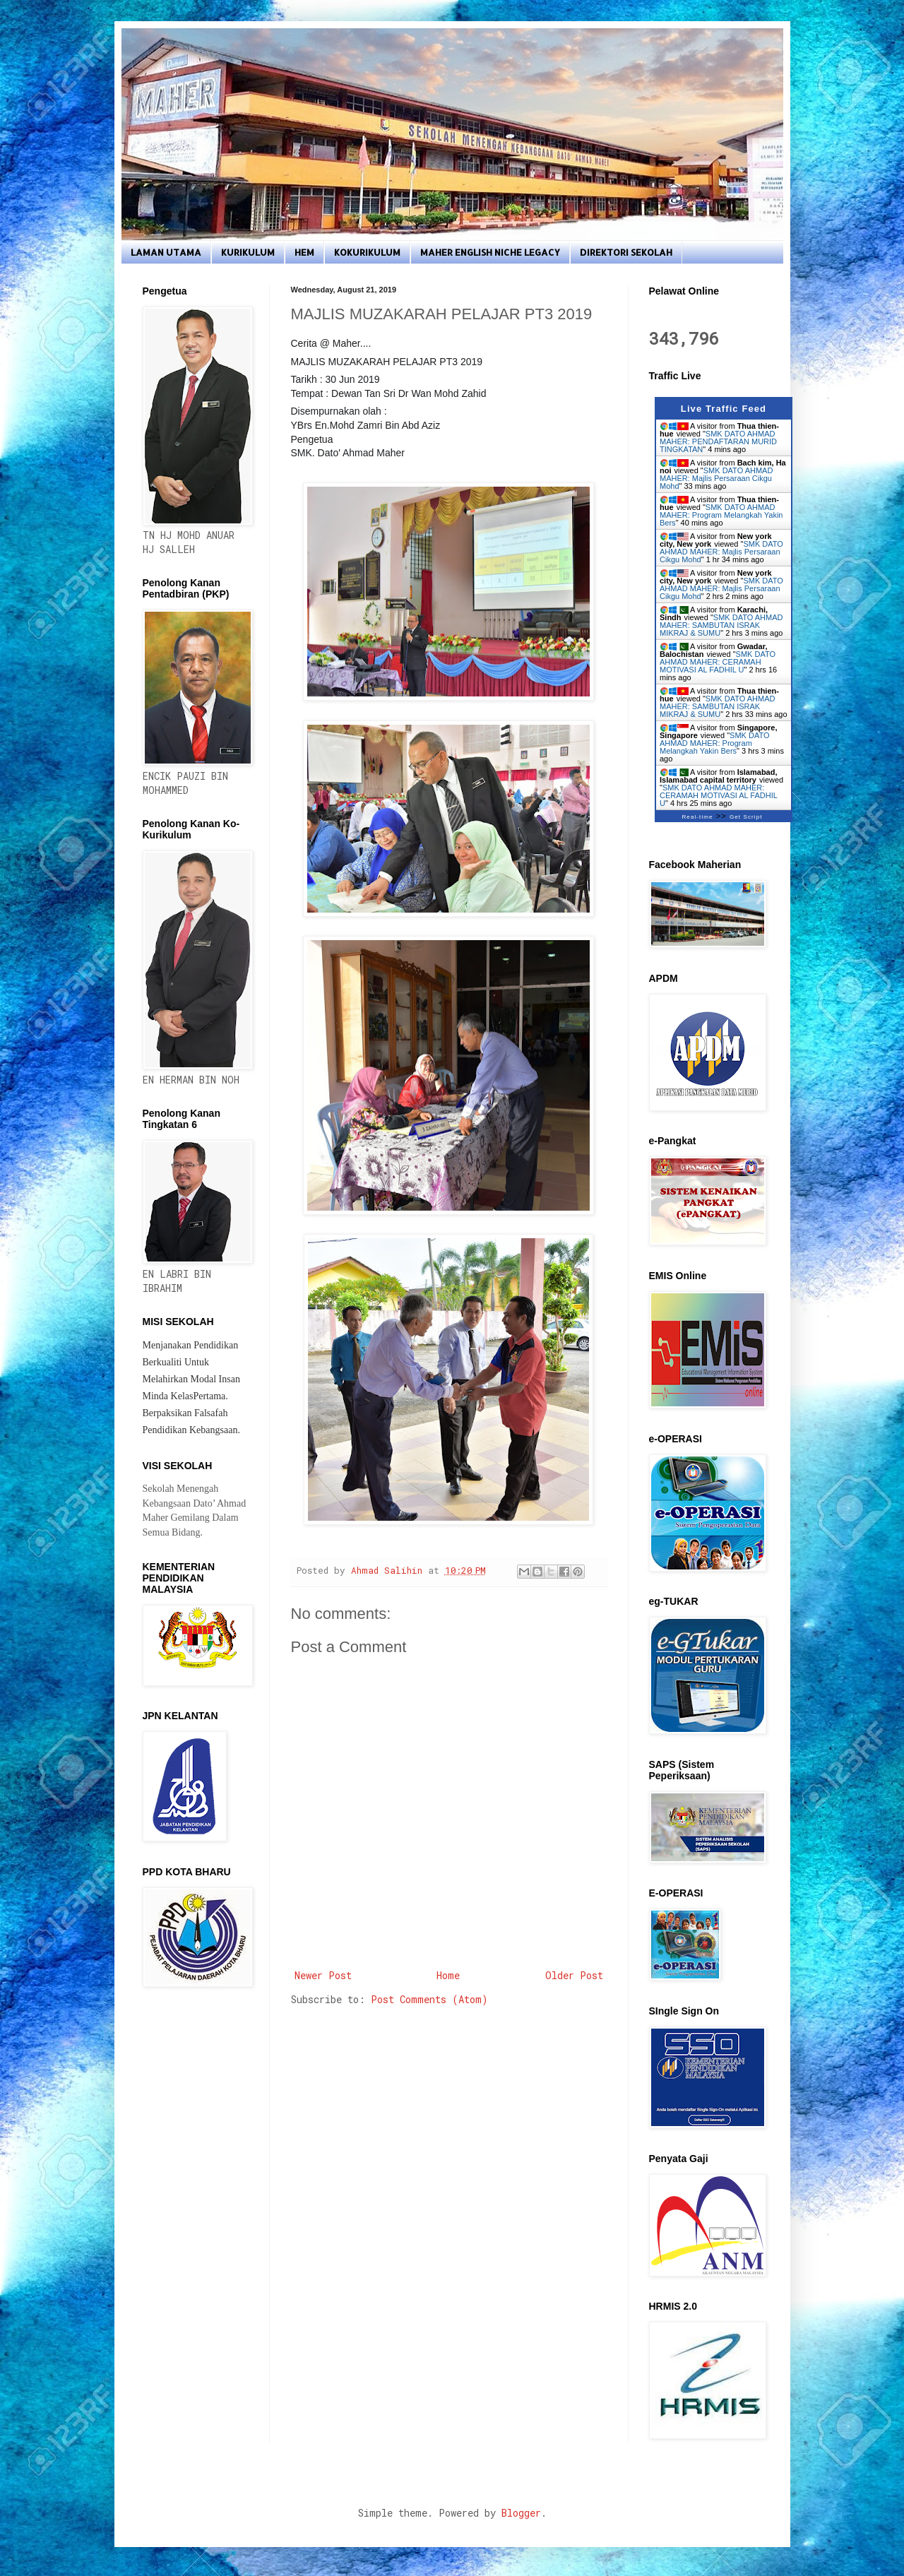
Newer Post (323, 1975)
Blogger (521, 2512)
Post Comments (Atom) (429, 1999)
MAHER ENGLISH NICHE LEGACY (490, 252)
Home (448, 1975)
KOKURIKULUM (367, 252)
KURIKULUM (248, 252)
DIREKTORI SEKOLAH (626, 252)
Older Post (574, 1975)
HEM (304, 252)
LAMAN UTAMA (166, 252)
